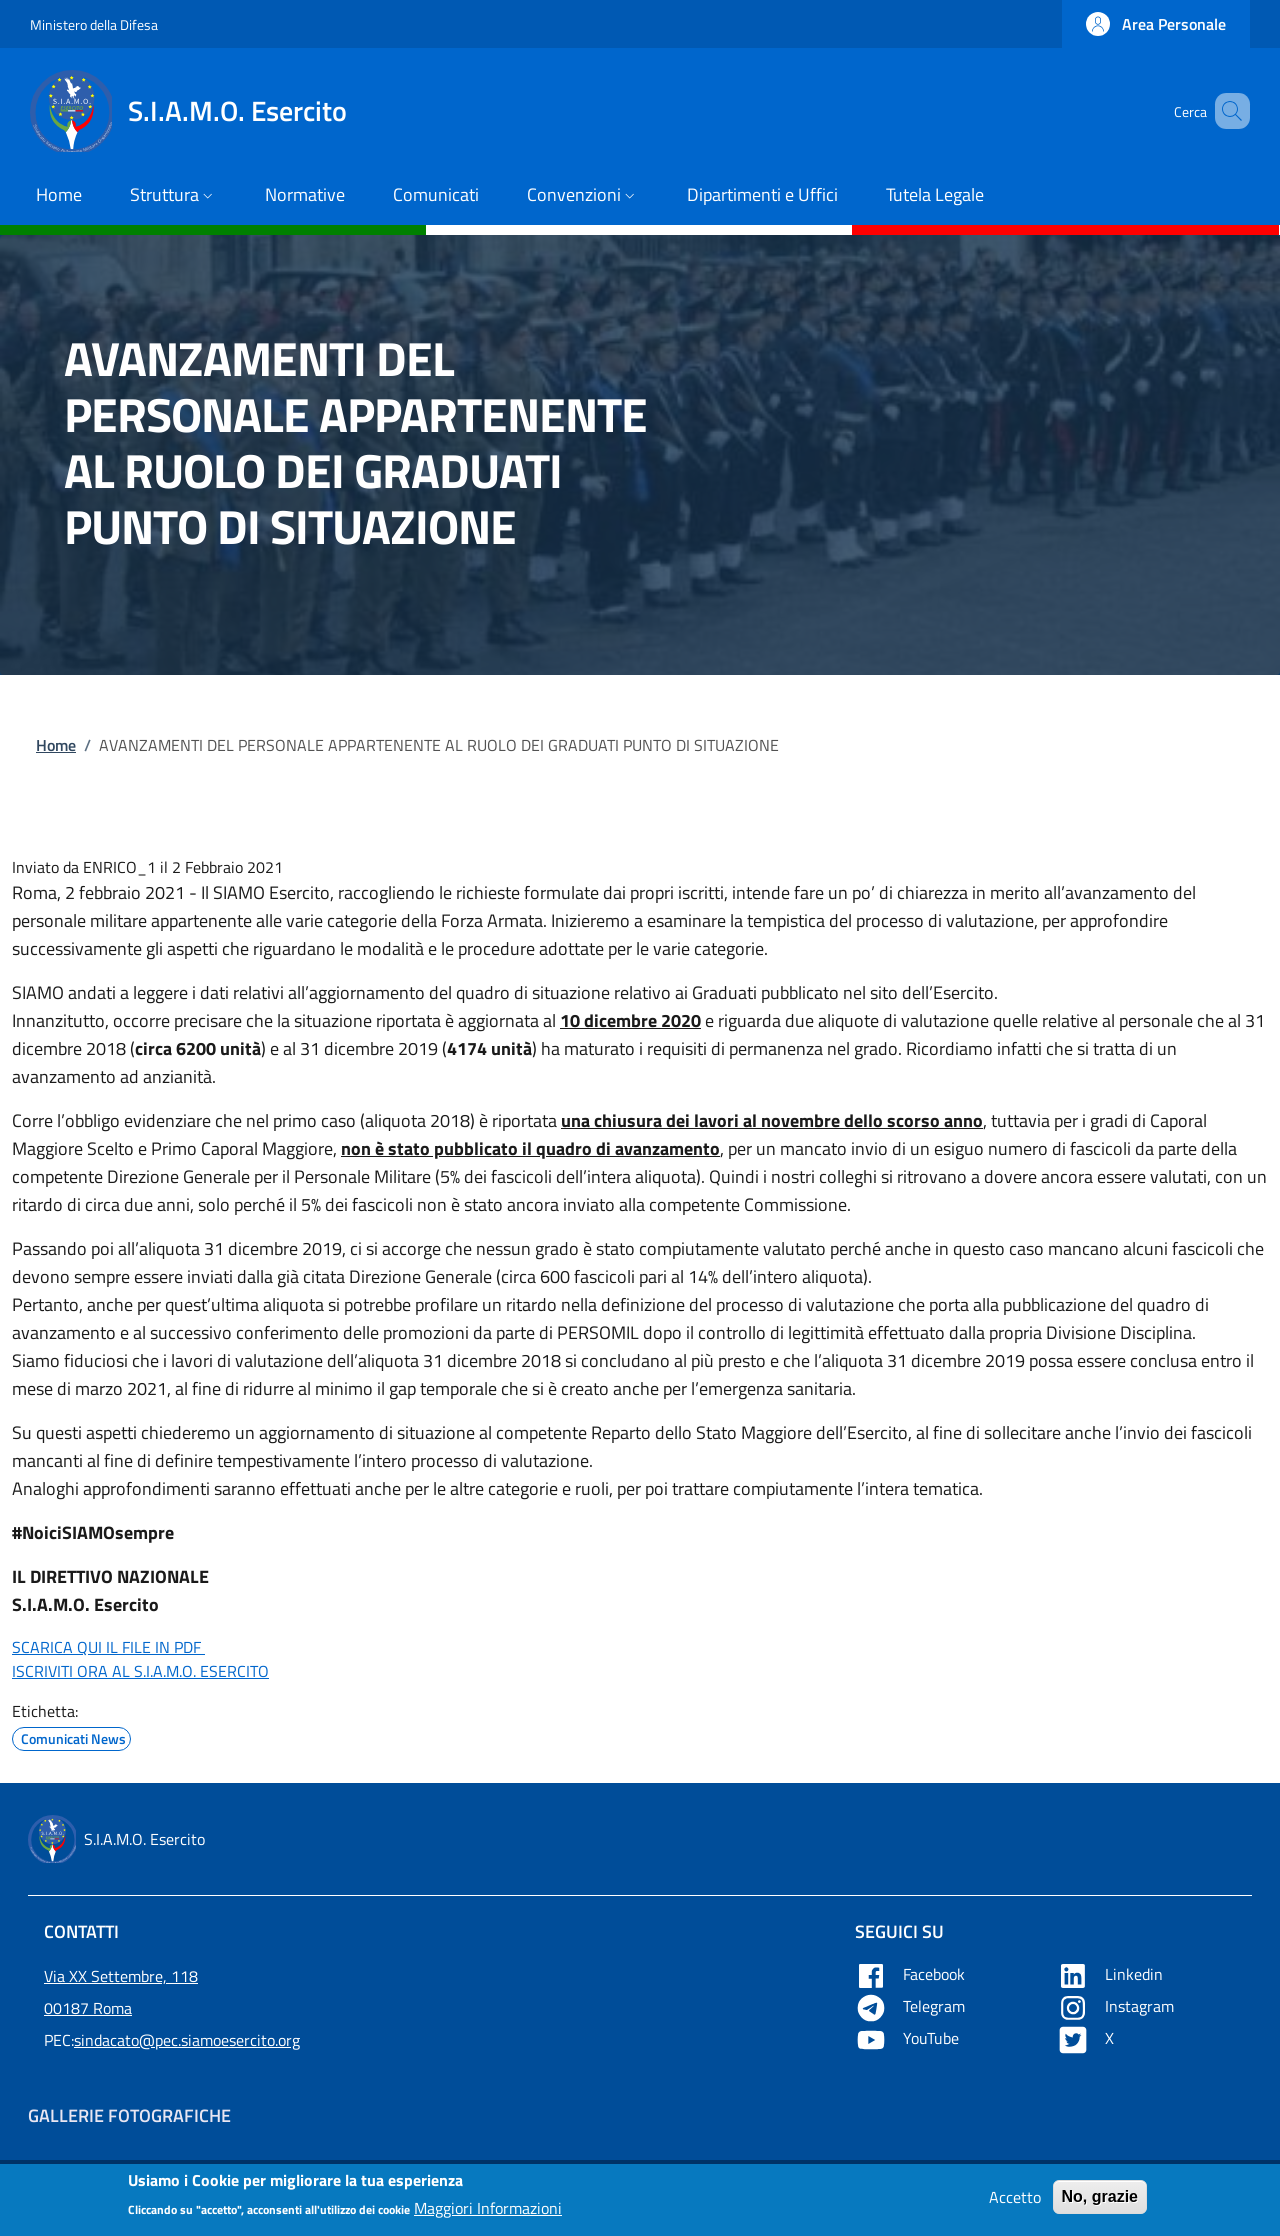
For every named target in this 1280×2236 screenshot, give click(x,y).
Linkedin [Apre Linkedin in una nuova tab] (1112, 1974)
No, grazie (1100, 2202)
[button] (1156, 24)
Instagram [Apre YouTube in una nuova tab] (1117, 2006)
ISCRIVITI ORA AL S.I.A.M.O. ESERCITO (140, 1671)
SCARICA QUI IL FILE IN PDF (108, 1647)
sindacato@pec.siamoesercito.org (187, 2040)
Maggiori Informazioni (488, 2214)
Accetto (1015, 2203)
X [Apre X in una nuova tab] (1087, 2038)
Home (56, 745)
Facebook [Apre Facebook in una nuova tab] (912, 1974)
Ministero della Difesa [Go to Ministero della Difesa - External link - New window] (94, 24)
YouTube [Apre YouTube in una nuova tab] (909, 2038)
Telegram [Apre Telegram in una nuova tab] (912, 2006)
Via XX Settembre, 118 (121, 1976)
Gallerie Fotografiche (129, 2115)
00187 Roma (88, 2008)
